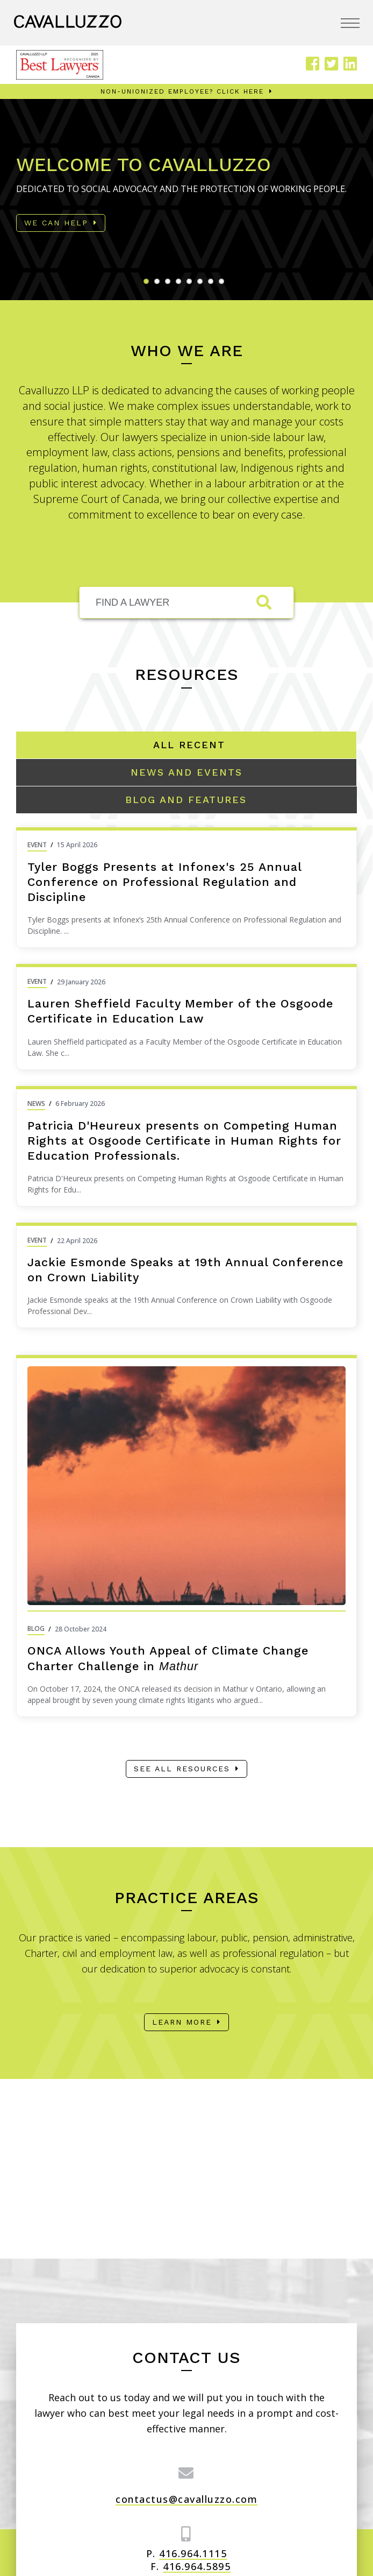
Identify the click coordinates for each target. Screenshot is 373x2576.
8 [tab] (224, 284)
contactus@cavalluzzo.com (186, 2499)
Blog (36, 1628)
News (36, 1103)
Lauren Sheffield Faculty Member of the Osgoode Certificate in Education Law (180, 1011)
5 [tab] (191, 284)
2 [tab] (159, 284)
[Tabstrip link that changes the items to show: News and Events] (186, 772)
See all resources (182, 1768)
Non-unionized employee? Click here (182, 91)
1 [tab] (149, 284)
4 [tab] (181, 284)
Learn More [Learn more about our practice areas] (182, 2022)
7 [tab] (213, 284)
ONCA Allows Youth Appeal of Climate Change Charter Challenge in (168, 1658)
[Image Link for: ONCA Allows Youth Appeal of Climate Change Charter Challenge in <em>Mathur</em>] (186, 1485)
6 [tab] (202, 284)
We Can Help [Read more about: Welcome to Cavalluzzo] (56, 222)
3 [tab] (170, 284)
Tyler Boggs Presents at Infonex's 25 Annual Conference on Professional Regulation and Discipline (164, 882)
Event (37, 844)
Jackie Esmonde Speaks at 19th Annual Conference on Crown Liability (185, 1269)
